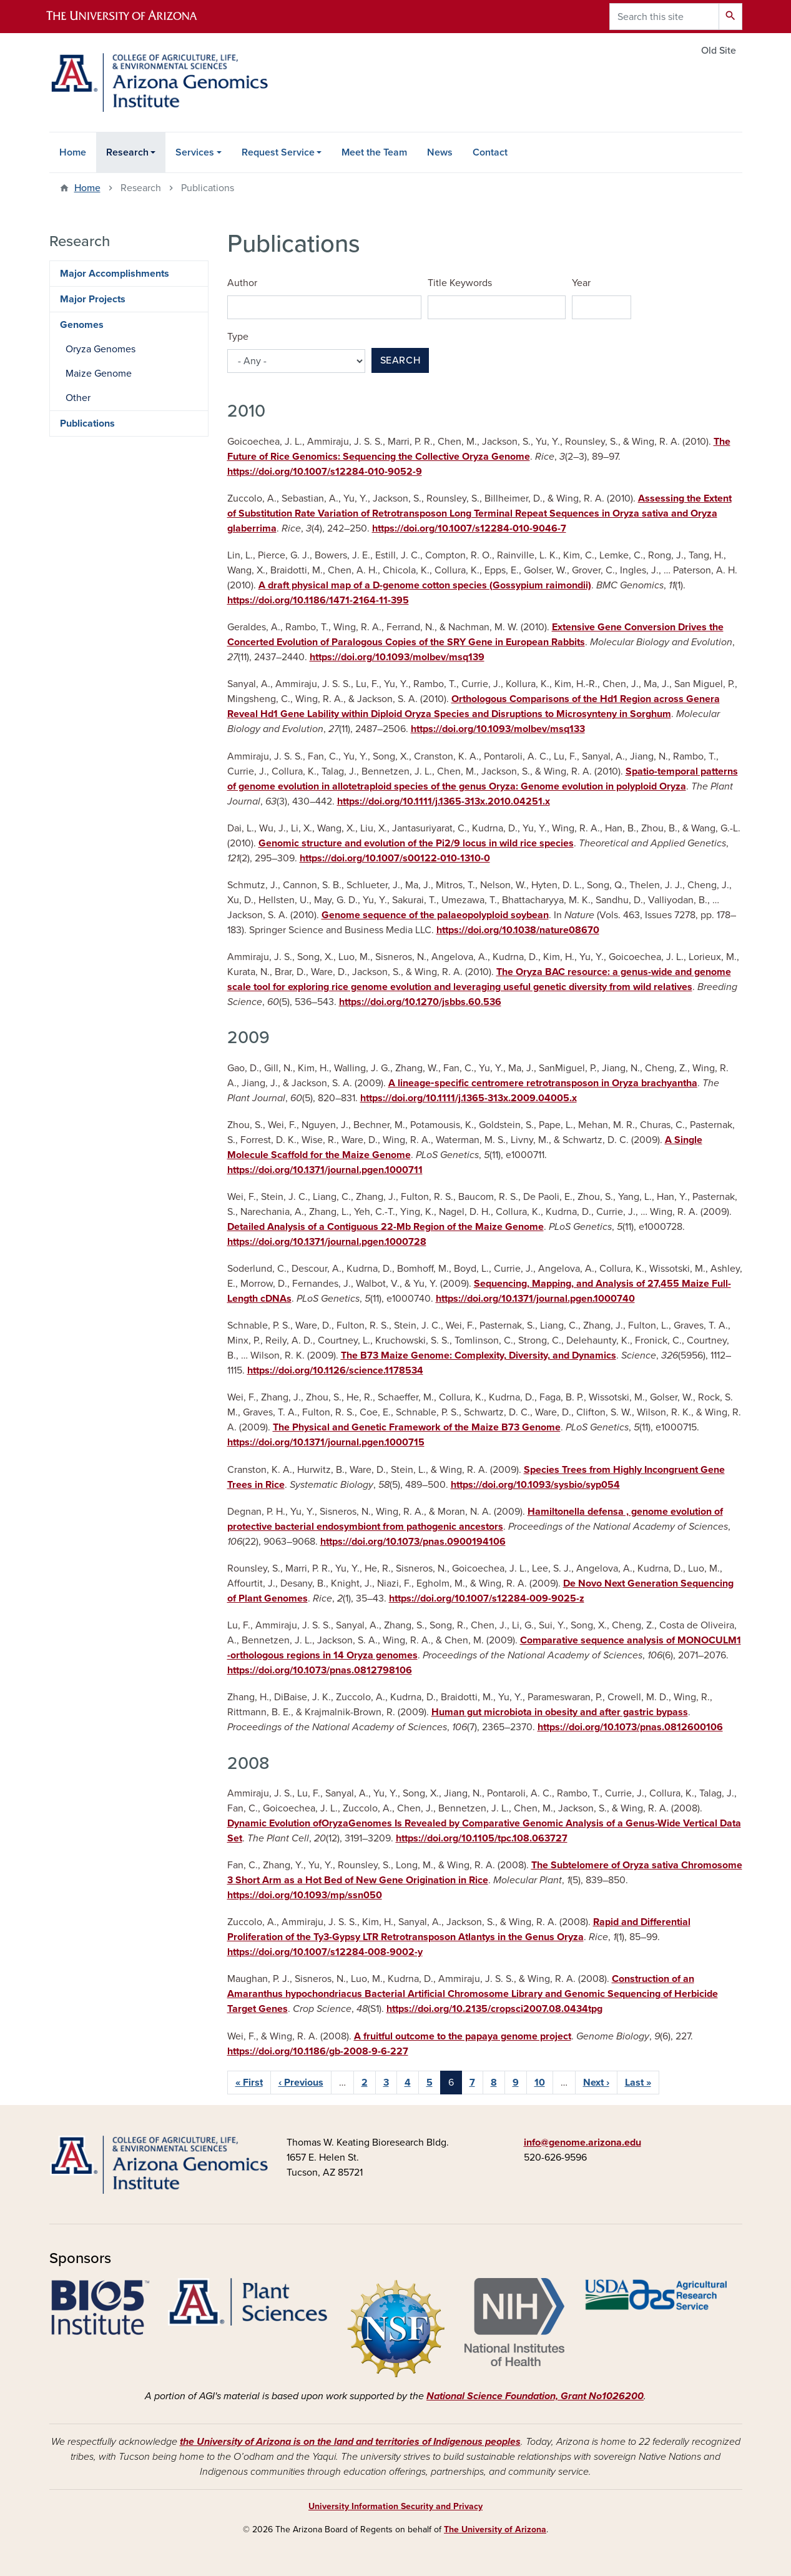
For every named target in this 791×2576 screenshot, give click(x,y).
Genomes (82, 325)
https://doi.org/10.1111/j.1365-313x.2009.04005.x (468, 1098)
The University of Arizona (495, 2529)
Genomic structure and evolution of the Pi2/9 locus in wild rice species (416, 843)
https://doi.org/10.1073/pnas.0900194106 (413, 1541)
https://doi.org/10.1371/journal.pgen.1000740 (535, 1298)
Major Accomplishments (114, 273)
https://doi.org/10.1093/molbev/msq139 (397, 657)
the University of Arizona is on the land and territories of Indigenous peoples (350, 2441)
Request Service (278, 152)
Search (400, 360)
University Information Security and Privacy (395, 2506)
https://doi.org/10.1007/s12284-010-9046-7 (469, 528)
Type (237, 336)
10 (539, 2082)
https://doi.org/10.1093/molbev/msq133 (498, 729)
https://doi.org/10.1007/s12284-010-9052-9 (324, 471)
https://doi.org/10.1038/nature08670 (517, 930)
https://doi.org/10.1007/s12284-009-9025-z (486, 1598)
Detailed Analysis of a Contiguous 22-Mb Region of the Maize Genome (385, 1227)
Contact (490, 152)
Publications (87, 423)
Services (194, 152)
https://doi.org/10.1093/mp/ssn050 (304, 1895)
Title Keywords (460, 283)
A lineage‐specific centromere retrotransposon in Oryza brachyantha (542, 1083)
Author (242, 283)
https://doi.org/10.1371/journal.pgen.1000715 (326, 1442)
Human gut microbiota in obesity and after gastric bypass (559, 1712)
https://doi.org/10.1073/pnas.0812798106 (319, 1670)
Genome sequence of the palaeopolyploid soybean (435, 915)
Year (581, 283)
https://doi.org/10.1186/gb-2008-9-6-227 (317, 2051)
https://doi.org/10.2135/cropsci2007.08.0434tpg (494, 2009)
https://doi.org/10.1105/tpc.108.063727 (481, 1838)
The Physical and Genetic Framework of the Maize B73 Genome (417, 1427)
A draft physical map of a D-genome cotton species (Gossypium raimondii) (424, 585)
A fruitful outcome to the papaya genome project (462, 2036)
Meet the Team (374, 152)
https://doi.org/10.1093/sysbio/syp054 (535, 1485)
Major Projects (92, 299)
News (440, 152)
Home (72, 152)
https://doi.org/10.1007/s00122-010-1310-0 (395, 858)
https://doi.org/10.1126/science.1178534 (335, 1370)
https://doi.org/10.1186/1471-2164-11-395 (318, 600)
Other (78, 398)
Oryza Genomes (100, 349)
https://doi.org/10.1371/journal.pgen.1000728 (326, 1242)
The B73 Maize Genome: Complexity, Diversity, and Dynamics (478, 1355)
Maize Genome (99, 373)
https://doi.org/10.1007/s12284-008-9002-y (325, 1952)
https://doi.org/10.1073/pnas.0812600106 (630, 1727)
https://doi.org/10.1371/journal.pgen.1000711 (325, 1170)
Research (127, 152)
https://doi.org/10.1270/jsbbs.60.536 (420, 1002)
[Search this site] (664, 16)
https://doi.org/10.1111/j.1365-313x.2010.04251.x (443, 801)
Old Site (718, 50)
